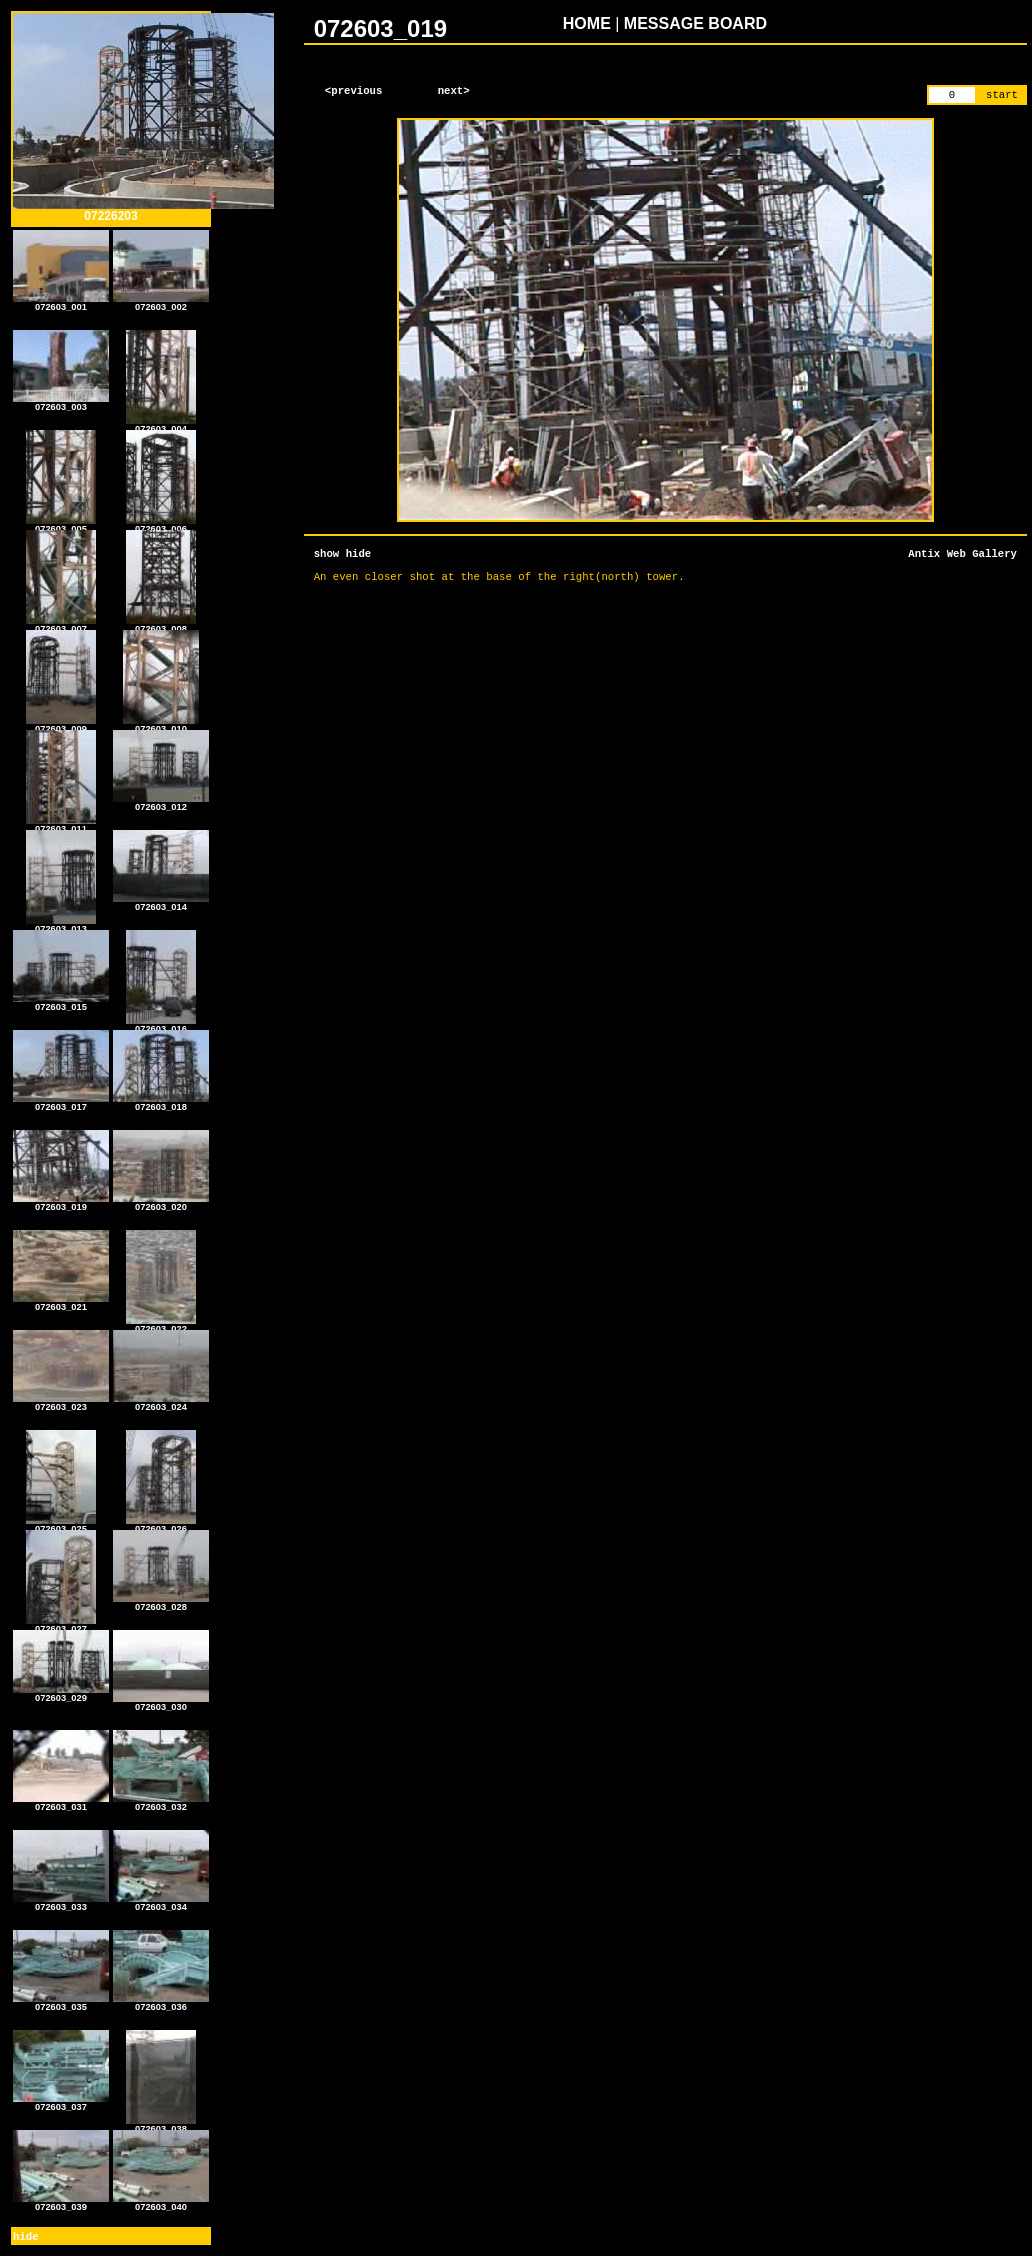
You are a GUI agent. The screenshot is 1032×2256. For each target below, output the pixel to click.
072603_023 (61, 1403)
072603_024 (161, 1403)
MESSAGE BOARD (695, 23)
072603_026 (161, 1525)
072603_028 (161, 1603)
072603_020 (161, 1203)
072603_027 (61, 1625)
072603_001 (61, 303)
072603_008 (161, 625)
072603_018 (161, 1103)
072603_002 (161, 303)
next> (454, 91)
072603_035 (61, 2003)
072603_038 (161, 2125)
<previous (354, 91)
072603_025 (61, 1525)
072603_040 (161, 2203)
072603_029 (61, 1694)
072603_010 (161, 725)
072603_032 (161, 1803)
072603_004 (161, 425)
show (327, 554)
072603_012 (161, 803)
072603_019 (61, 1203)
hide (26, 2237)
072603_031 (61, 1803)
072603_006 (161, 525)
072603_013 (61, 925)
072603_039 (61, 2203)
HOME (587, 23)
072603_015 (61, 1003)
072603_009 (61, 725)
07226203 (143, 210)
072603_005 (61, 525)
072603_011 (61, 825)
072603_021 (61, 1303)
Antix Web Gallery (962, 554)
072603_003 (61, 403)
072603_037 (61, 2103)
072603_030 (161, 1703)
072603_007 (61, 625)
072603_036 (161, 2003)
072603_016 (161, 1025)
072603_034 (161, 1903)
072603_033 (61, 1903)
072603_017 (61, 1103)
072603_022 (161, 1325)
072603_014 (161, 903)
